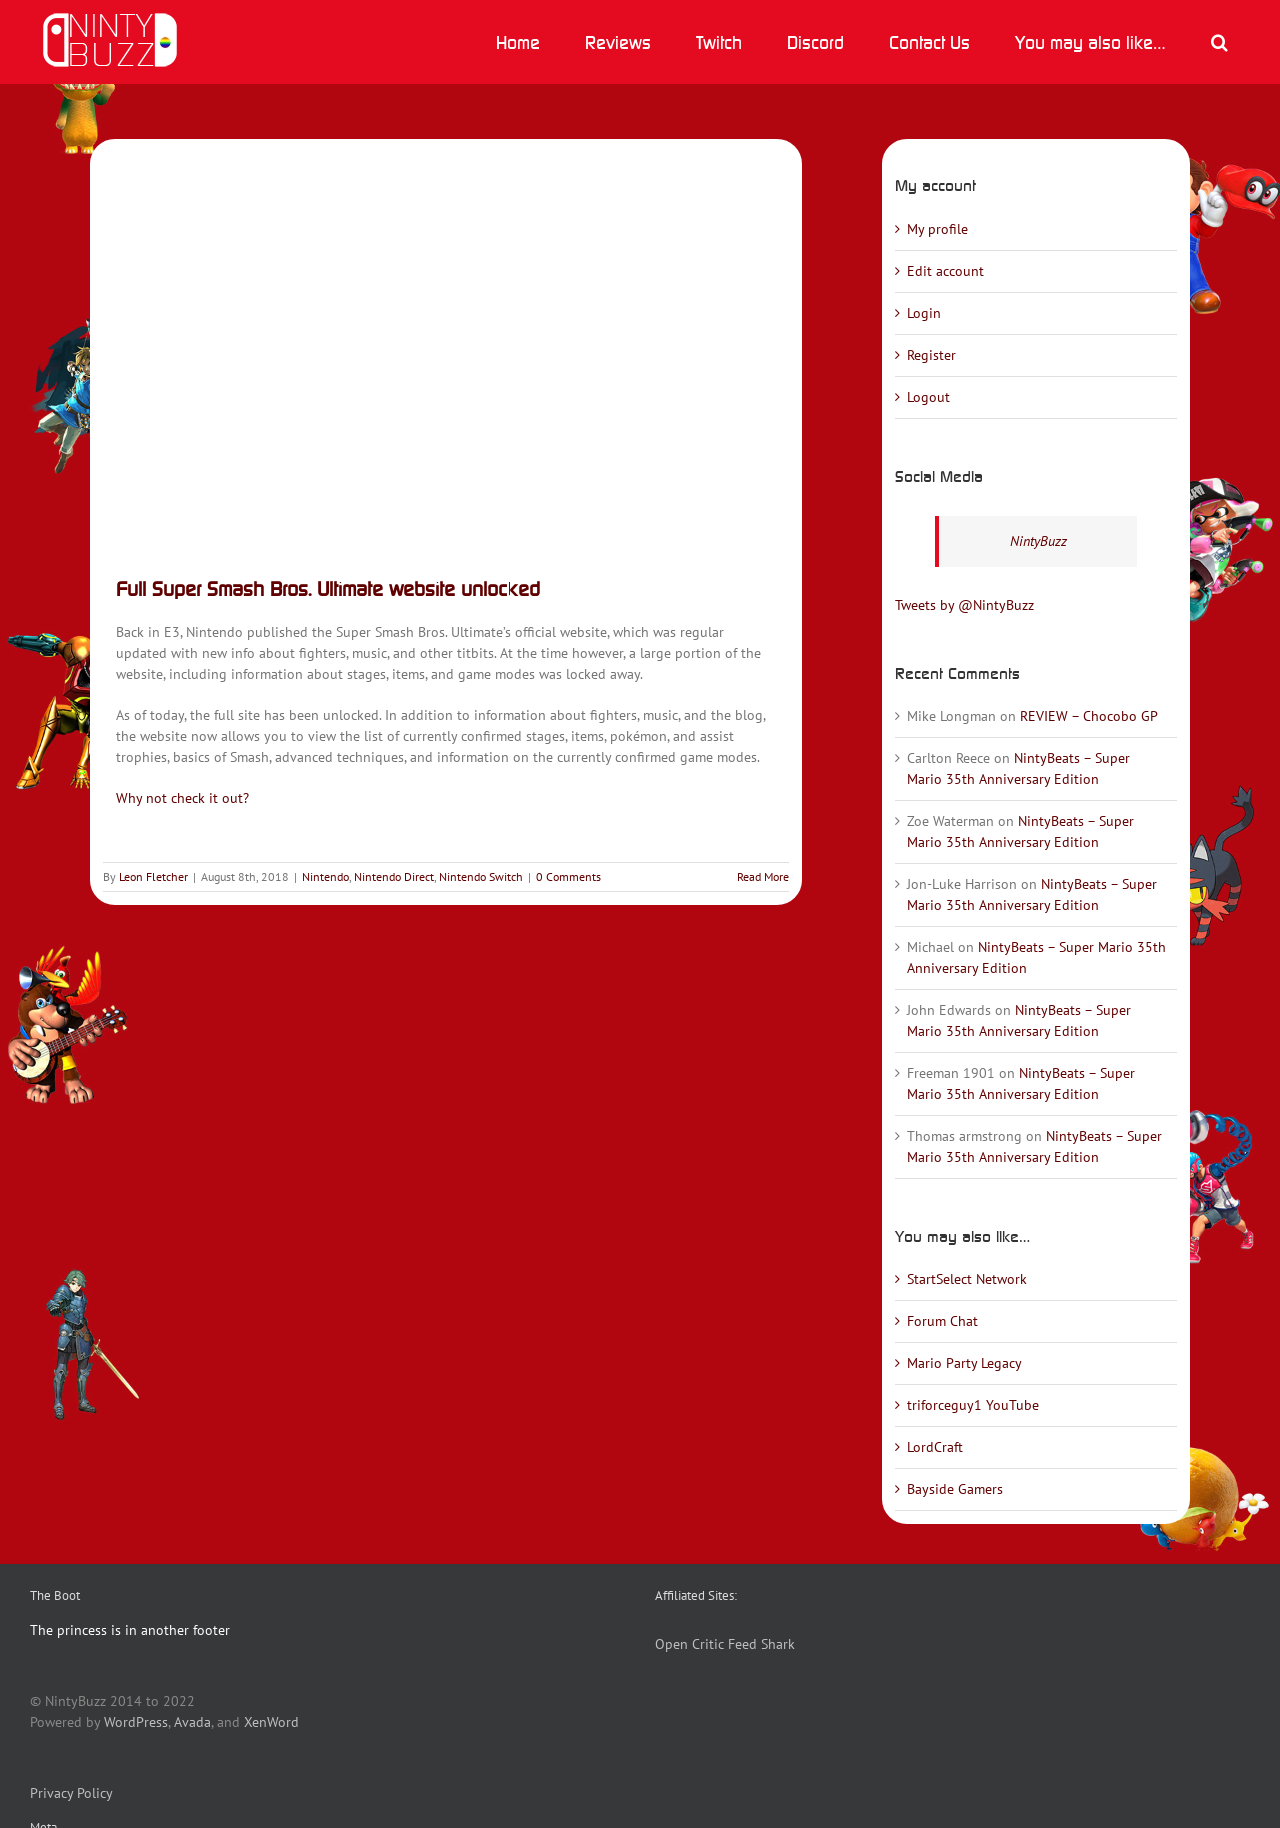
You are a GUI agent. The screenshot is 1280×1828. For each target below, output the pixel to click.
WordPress (136, 1722)
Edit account (945, 271)
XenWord (271, 1722)
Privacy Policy (71, 1793)
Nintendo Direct (394, 876)
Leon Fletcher (153, 876)
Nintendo (325, 876)
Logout (928, 397)
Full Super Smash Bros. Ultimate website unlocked (328, 588)
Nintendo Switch (481, 876)
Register (931, 355)
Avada (192, 1722)
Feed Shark (761, 1644)
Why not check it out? (182, 798)
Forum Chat (942, 1321)
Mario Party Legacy (964, 1363)
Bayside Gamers (955, 1489)
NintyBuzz (1038, 541)
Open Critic (689, 1644)
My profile (937, 229)
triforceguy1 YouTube (973, 1405)
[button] (1219, 42)
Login (924, 313)
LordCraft (935, 1447)
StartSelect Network (967, 1279)
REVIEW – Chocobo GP (1089, 716)
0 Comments (568, 876)
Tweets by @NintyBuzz (964, 605)
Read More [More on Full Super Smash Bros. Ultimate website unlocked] (763, 876)
